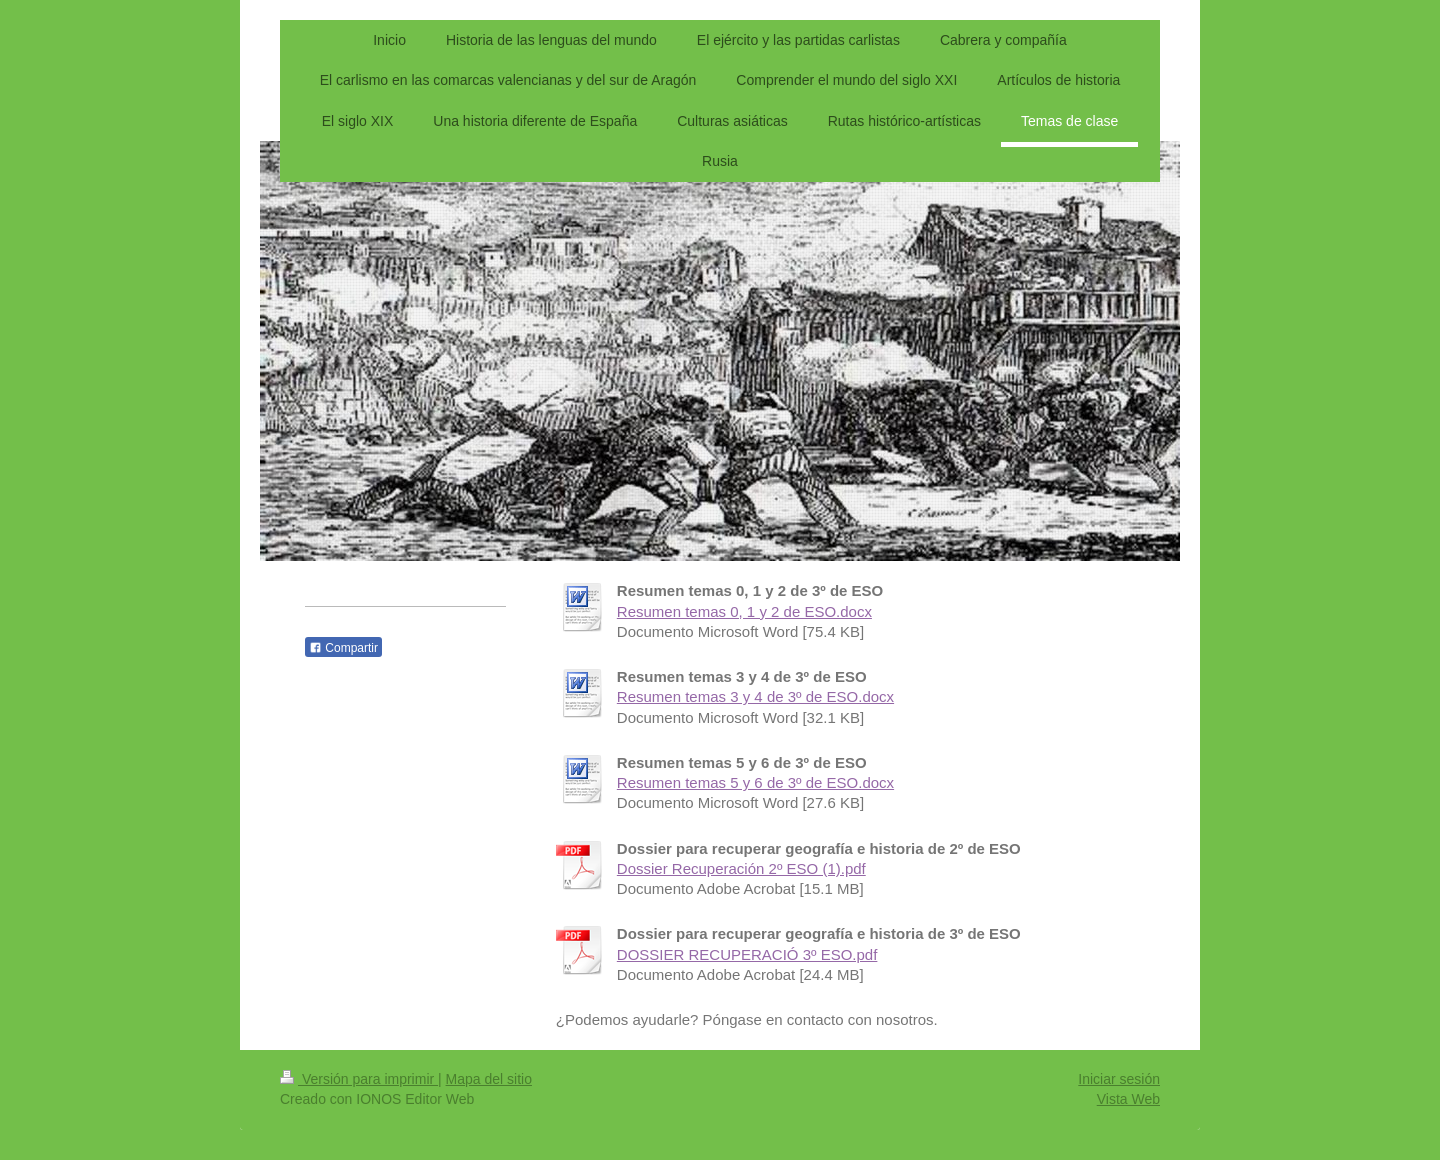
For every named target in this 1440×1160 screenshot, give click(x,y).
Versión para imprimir (359, 1079)
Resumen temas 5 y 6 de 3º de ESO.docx (755, 782)
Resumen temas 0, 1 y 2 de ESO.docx (744, 611)
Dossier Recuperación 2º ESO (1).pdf (741, 868)
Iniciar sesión (1119, 1079)
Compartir (343, 648)
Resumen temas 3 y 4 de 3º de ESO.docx (755, 696)
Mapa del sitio (489, 1079)
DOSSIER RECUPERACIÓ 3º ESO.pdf (747, 954)
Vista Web (1128, 1099)
